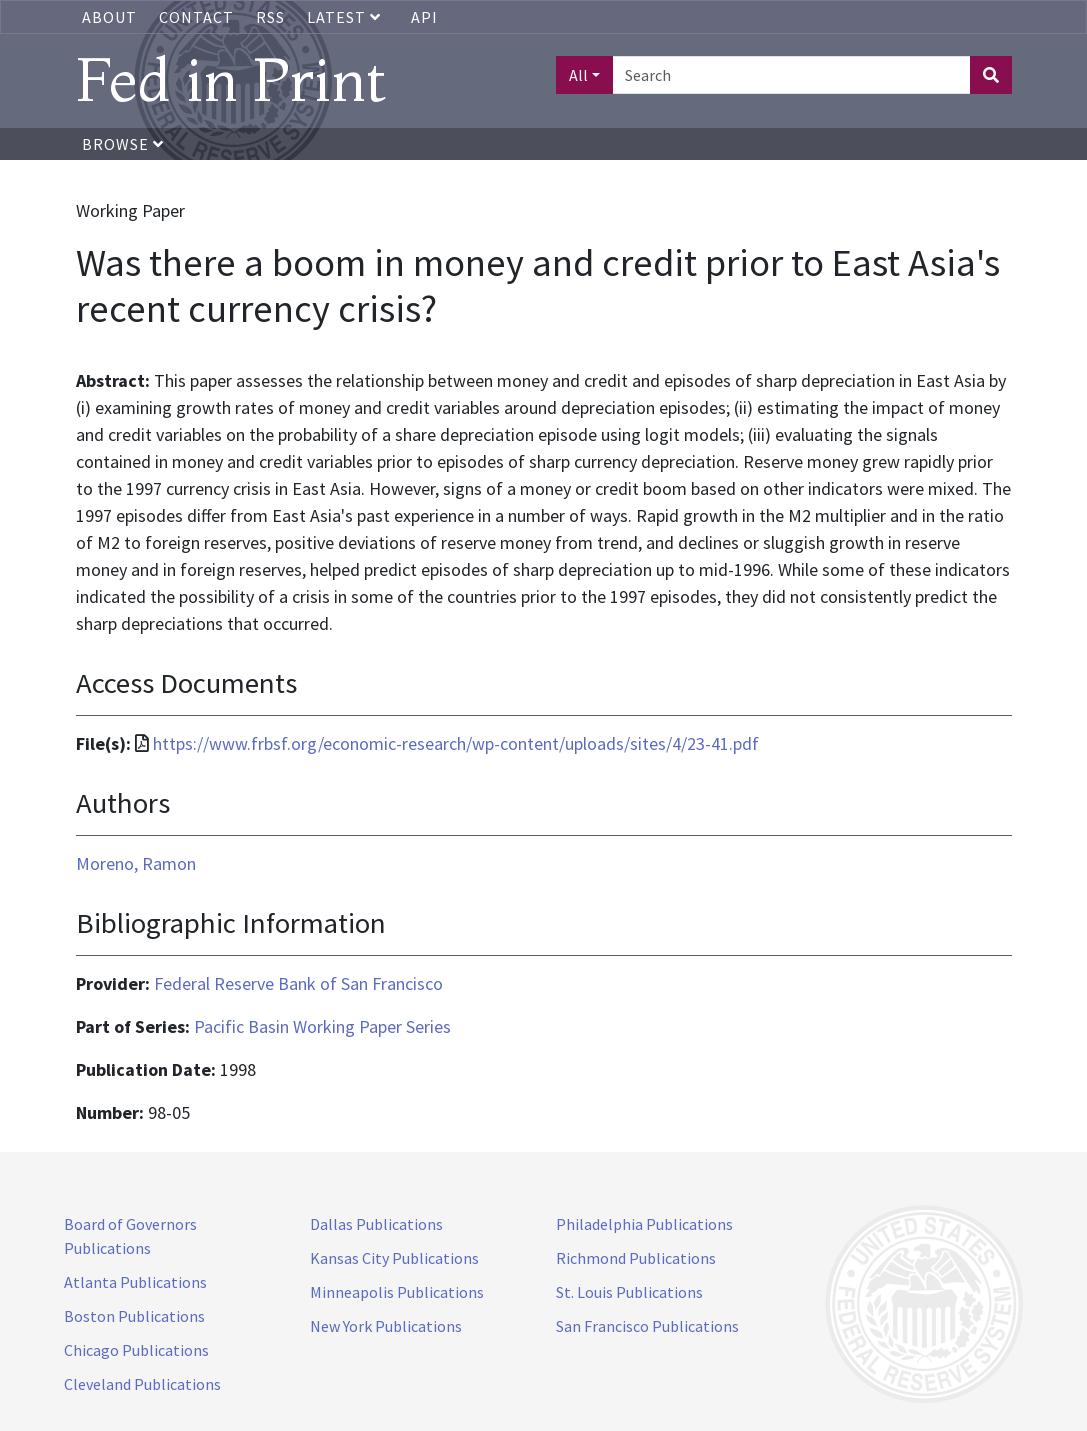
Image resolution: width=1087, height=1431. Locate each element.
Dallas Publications (376, 1224)
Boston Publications (134, 1316)
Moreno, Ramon (136, 863)
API (424, 17)
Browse (123, 144)
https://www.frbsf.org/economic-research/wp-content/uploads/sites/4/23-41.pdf (456, 743)
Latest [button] (346, 17)
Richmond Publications (636, 1258)
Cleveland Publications (142, 1384)
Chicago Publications (136, 1350)
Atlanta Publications (135, 1282)
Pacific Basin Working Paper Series (322, 1026)
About (109, 17)
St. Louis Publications (629, 1292)
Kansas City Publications (394, 1258)
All (578, 75)
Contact (196, 17)
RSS (270, 17)
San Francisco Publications (647, 1326)
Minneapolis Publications (397, 1292)
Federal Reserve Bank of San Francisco (298, 983)
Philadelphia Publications (644, 1224)
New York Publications (386, 1326)
